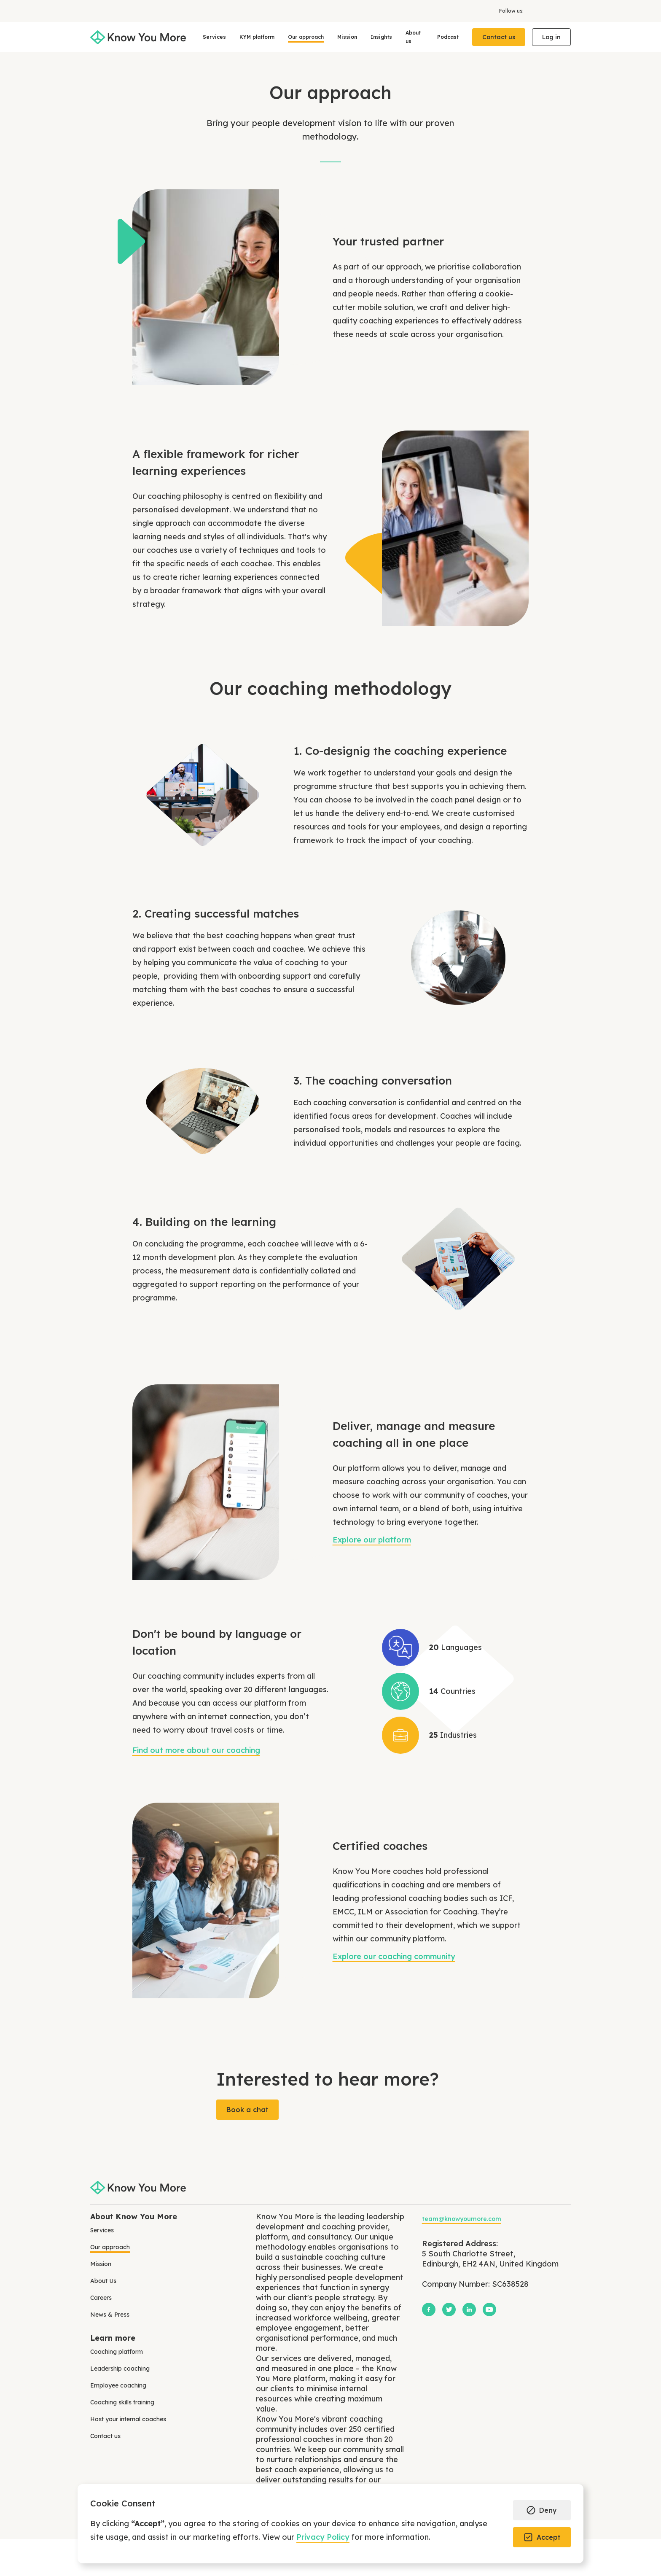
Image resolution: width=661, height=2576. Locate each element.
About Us (103, 2281)
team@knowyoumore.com (461, 2219)
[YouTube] (567, 11)
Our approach (306, 37)
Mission (347, 37)
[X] (544, 11)
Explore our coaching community (394, 1956)
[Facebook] (530, 11)
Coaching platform (116, 2351)
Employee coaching (118, 2385)
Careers (101, 2297)
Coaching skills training (122, 2402)
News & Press (109, 2314)
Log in (551, 37)
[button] (542, 2510)
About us (413, 37)
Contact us (498, 37)
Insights (381, 37)
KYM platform (256, 37)
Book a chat (247, 2109)
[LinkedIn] (557, 11)
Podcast (448, 37)
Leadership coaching (120, 2368)
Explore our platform (372, 1540)
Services (214, 37)
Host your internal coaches (128, 2419)
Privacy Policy (322, 2537)
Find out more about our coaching (196, 1750)
